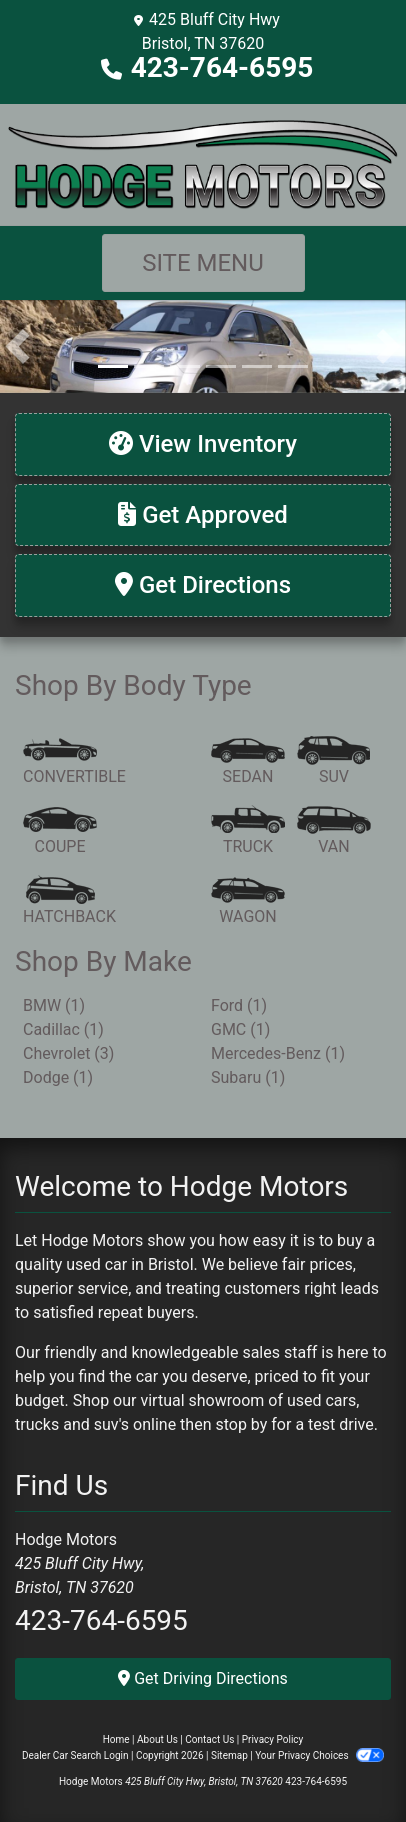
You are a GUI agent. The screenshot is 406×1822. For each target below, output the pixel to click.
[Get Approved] (203, 515)
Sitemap (229, 1755)
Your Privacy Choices (319, 1755)
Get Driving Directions (203, 1678)
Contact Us (209, 1739)
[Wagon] (248, 902)
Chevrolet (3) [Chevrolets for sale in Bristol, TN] (68, 1053)
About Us (157, 1739)
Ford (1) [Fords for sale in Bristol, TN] (239, 1005)
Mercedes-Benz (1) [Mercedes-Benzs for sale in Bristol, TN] (278, 1053)
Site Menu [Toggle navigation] (203, 263)
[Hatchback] (69, 902)
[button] (17, 346)
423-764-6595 (222, 67)
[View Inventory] (203, 444)
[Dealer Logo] (203, 163)
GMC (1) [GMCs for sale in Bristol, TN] (240, 1029)
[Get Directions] (203, 585)
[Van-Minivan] (334, 832)
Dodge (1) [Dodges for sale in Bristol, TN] (58, 1077)
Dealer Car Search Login (75, 1755)
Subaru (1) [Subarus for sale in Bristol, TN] (248, 1077)
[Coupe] (60, 832)
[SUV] (334, 762)
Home (116, 1739)
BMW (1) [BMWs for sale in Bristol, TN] (54, 1005)
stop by (241, 1424)
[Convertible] (74, 762)
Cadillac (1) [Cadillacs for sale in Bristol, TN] (63, 1029)
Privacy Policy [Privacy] (273, 1739)
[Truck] (248, 832)
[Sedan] (248, 762)
